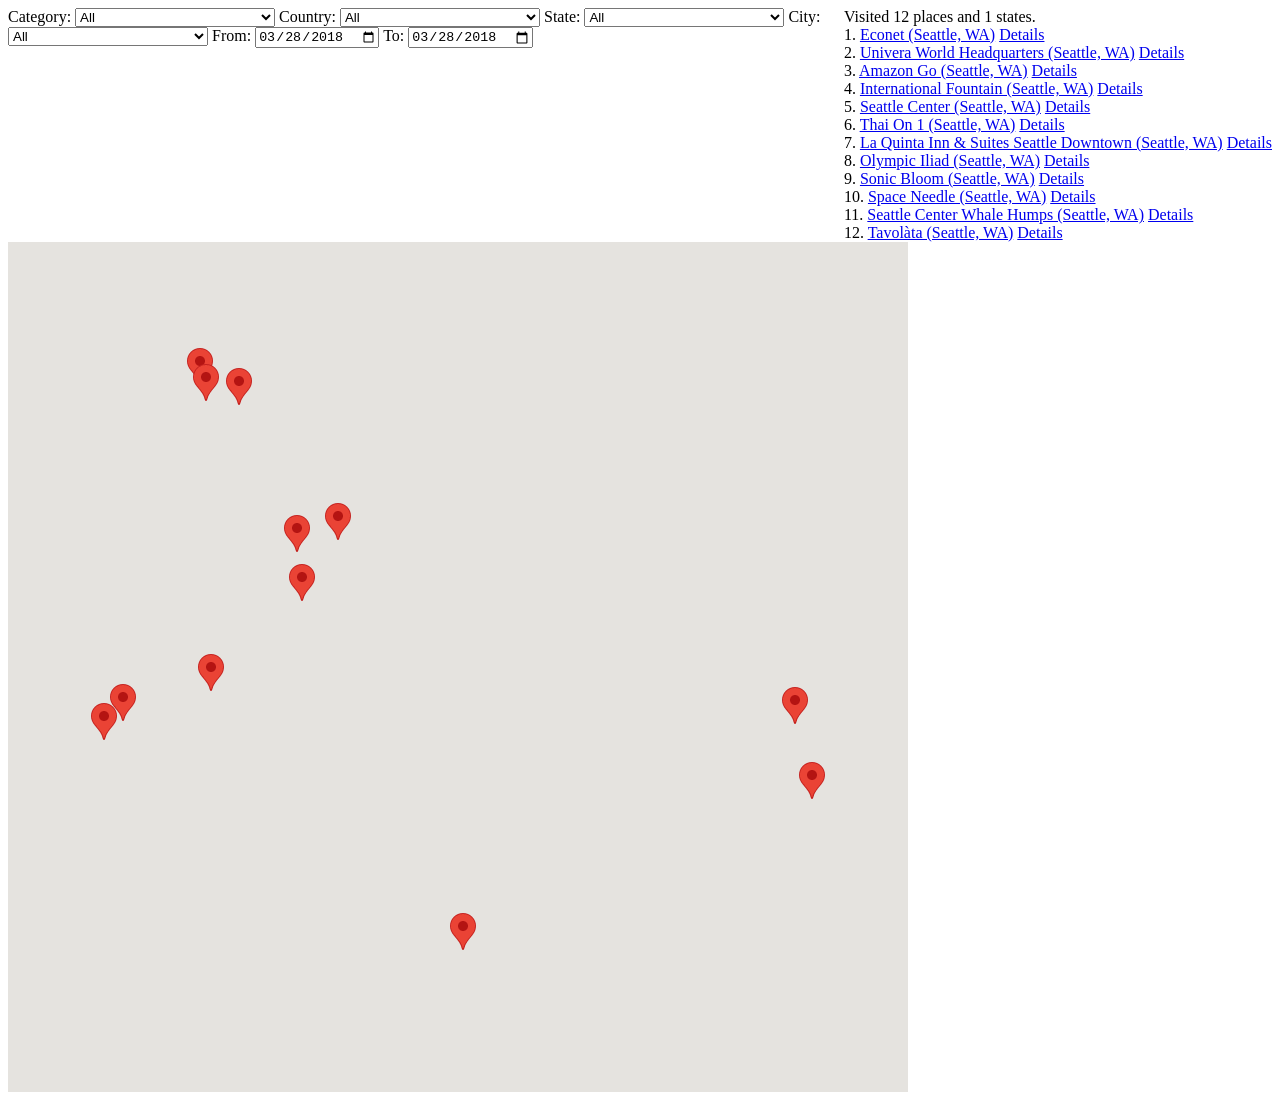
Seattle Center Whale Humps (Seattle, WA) (1005, 214)
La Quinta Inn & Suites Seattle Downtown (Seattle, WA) (1041, 142)
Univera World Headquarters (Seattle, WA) (997, 52)
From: (231, 38)
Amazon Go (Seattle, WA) (943, 70)
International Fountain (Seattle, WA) (976, 88)
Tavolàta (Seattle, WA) (941, 232)
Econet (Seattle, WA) (927, 34)
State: (564, 16)
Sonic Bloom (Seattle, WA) (947, 178)
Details (1021, 34)
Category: (41, 16)
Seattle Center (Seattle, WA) (950, 106)
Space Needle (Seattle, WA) (957, 196)
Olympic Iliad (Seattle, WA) (950, 160)
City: (804, 16)
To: (393, 38)
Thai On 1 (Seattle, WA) (938, 124)
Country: (309, 16)
